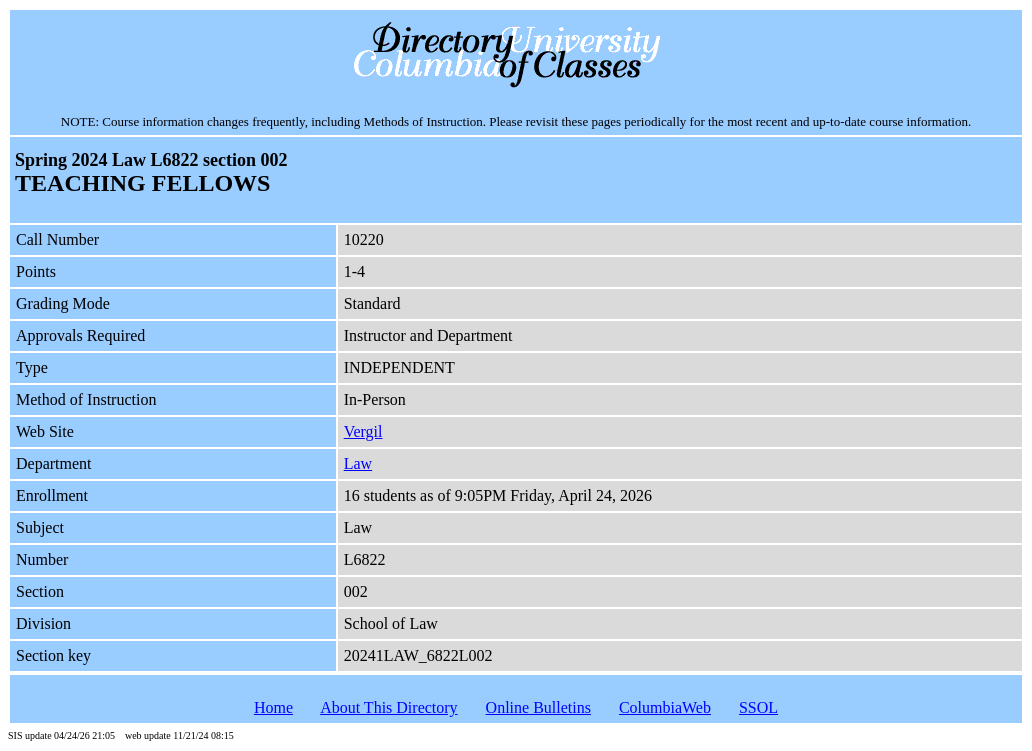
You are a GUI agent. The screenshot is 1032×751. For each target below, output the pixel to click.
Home (273, 707)
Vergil (363, 431)
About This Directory (388, 707)
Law (358, 463)
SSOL (758, 707)
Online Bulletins (538, 707)
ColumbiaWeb (665, 707)
